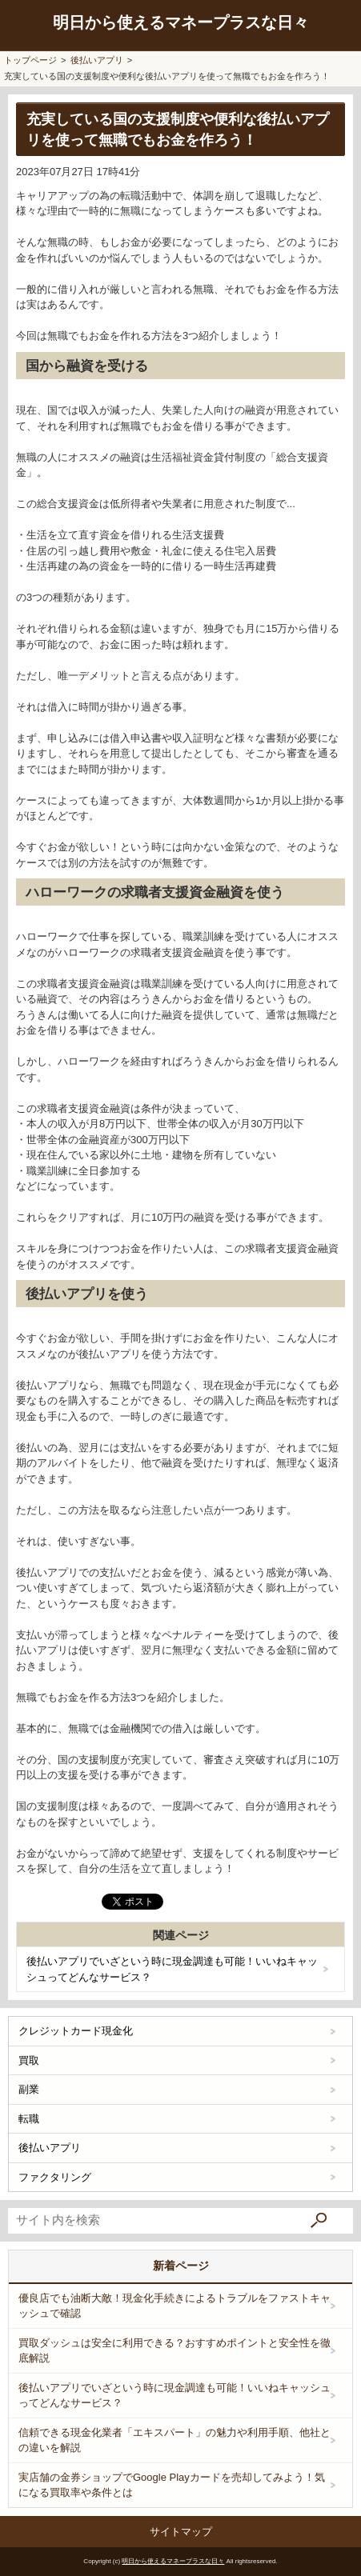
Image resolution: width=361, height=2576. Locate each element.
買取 (28, 2060)
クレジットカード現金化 (75, 2031)
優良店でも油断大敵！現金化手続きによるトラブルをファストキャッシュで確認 (174, 2306)
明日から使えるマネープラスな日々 (181, 22)
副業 (28, 2089)
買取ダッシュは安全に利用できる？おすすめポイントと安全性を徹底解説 (174, 2351)
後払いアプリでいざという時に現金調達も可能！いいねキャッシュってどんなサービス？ (172, 1969)
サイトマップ (181, 2532)
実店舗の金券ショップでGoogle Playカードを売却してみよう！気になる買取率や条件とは (171, 2485)
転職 (28, 2119)
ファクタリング (54, 2177)
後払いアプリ (49, 2148)
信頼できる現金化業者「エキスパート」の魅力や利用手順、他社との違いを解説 (174, 2440)
